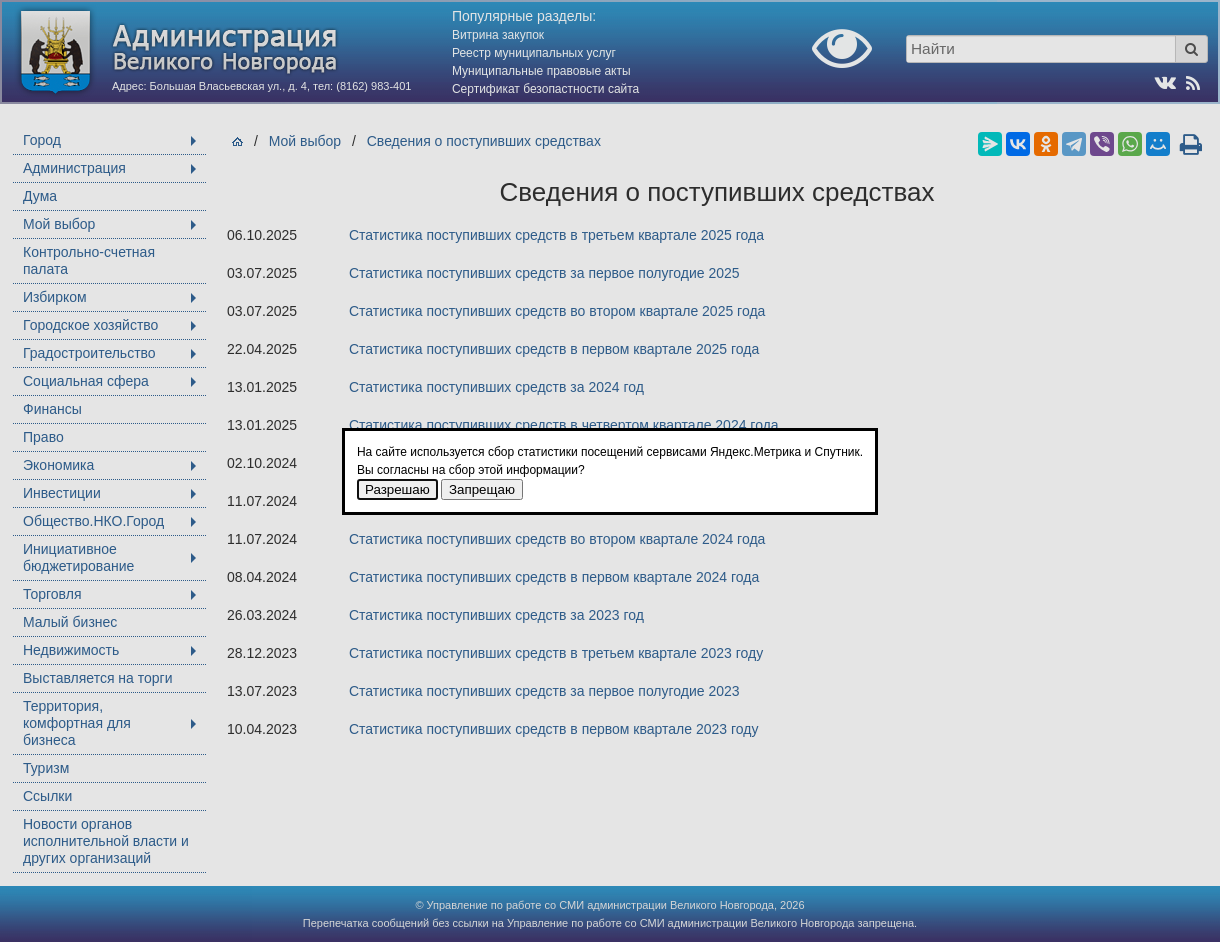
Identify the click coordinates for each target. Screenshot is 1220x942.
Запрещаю (482, 489)
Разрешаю (397, 489)
